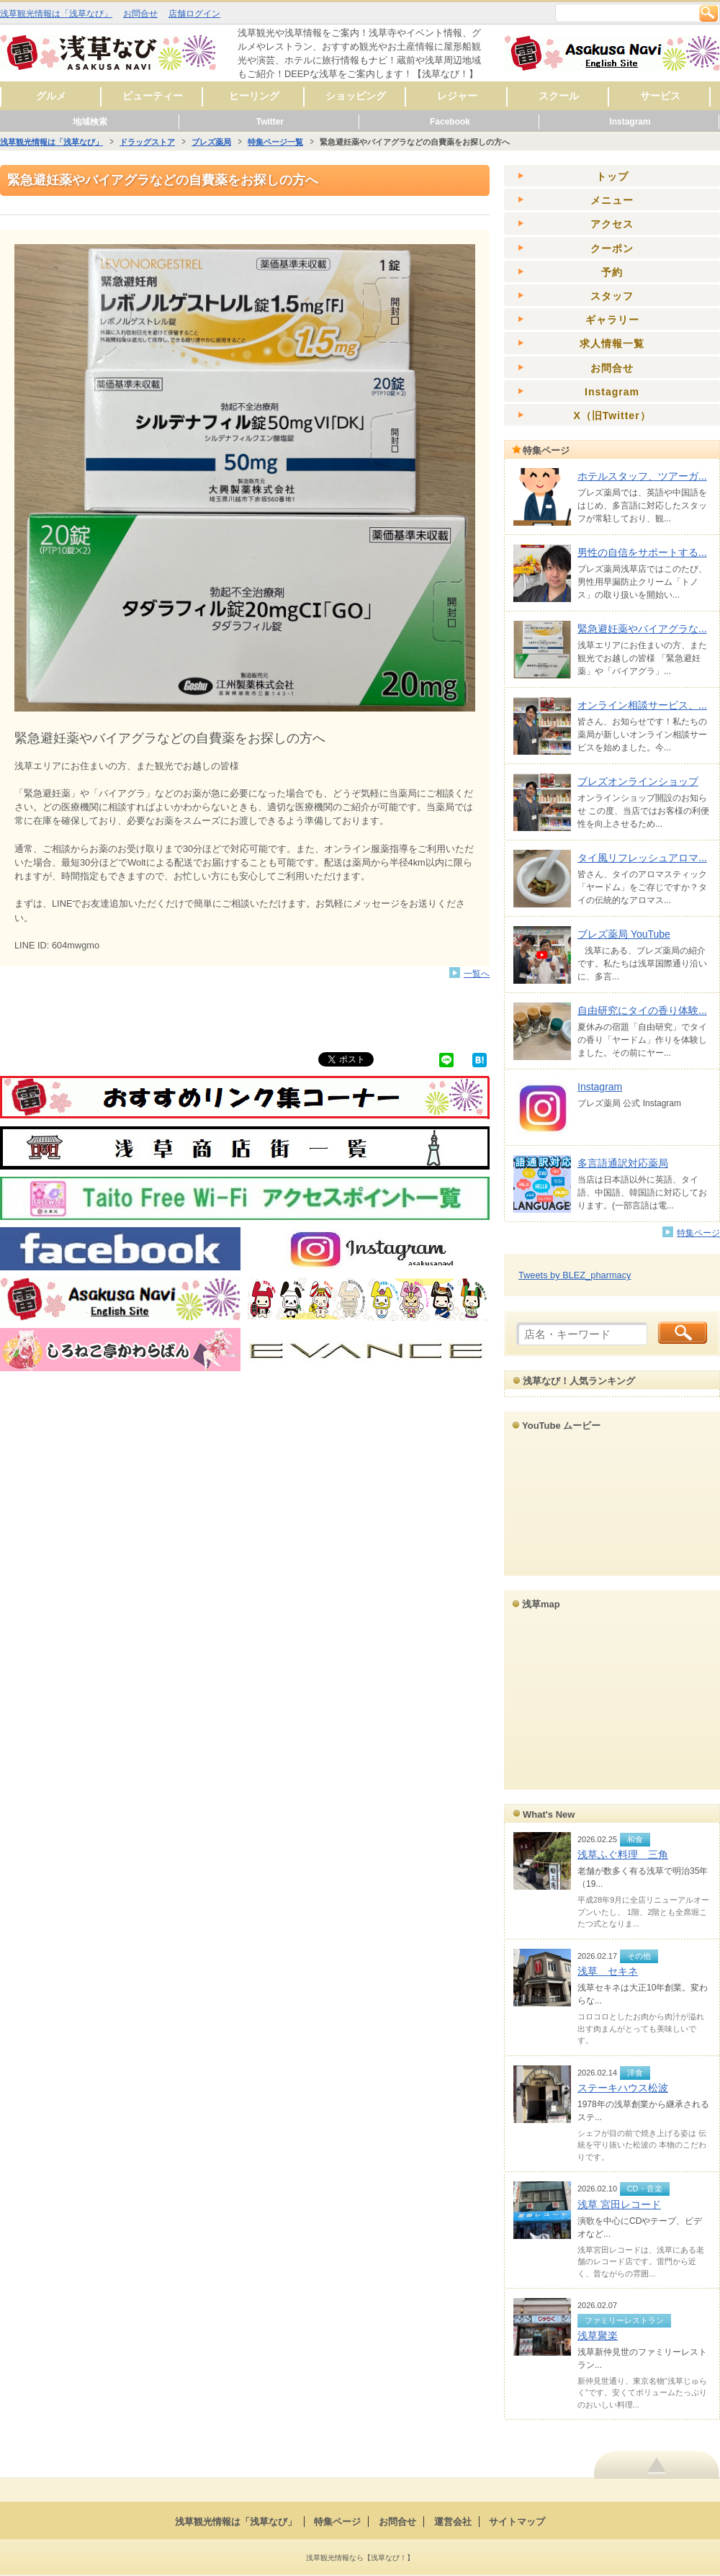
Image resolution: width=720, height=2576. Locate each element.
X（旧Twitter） (611, 415)
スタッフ (612, 296)
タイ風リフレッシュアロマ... (642, 857)
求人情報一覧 (612, 343)
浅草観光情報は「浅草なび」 (56, 13)
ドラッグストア (147, 142)
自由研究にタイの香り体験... (642, 1010)
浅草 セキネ (607, 1971)
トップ (612, 176)
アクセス (612, 224)
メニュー (612, 200)
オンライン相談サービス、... (642, 705)
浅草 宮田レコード (619, 2204)
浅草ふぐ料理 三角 (622, 1854)
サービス (660, 96)
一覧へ (477, 973)
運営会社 (453, 2521)
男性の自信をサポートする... (642, 552)
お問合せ (140, 13)
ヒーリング (254, 96)
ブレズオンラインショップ (637, 781)
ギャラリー (612, 320)
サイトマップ (517, 2521)
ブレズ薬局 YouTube (623, 934)
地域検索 (90, 122)
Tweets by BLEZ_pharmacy (574, 1275)
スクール (559, 96)
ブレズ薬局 (211, 142)
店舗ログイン (194, 13)
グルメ (51, 96)
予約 (612, 272)
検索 (708, 13)
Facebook (450, 122)
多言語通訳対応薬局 (622, 1163)
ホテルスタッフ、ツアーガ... (642, 476)
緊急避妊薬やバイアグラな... (642, 628)
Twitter (270, 122)
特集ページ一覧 (275, 142)
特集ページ (698, 1232)
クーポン (612, 248)
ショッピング (355, 96)
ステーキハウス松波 (622, 2087)
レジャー (457, 96)
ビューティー (152, 96)
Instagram (629, 122)
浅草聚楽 (597, 2335)
